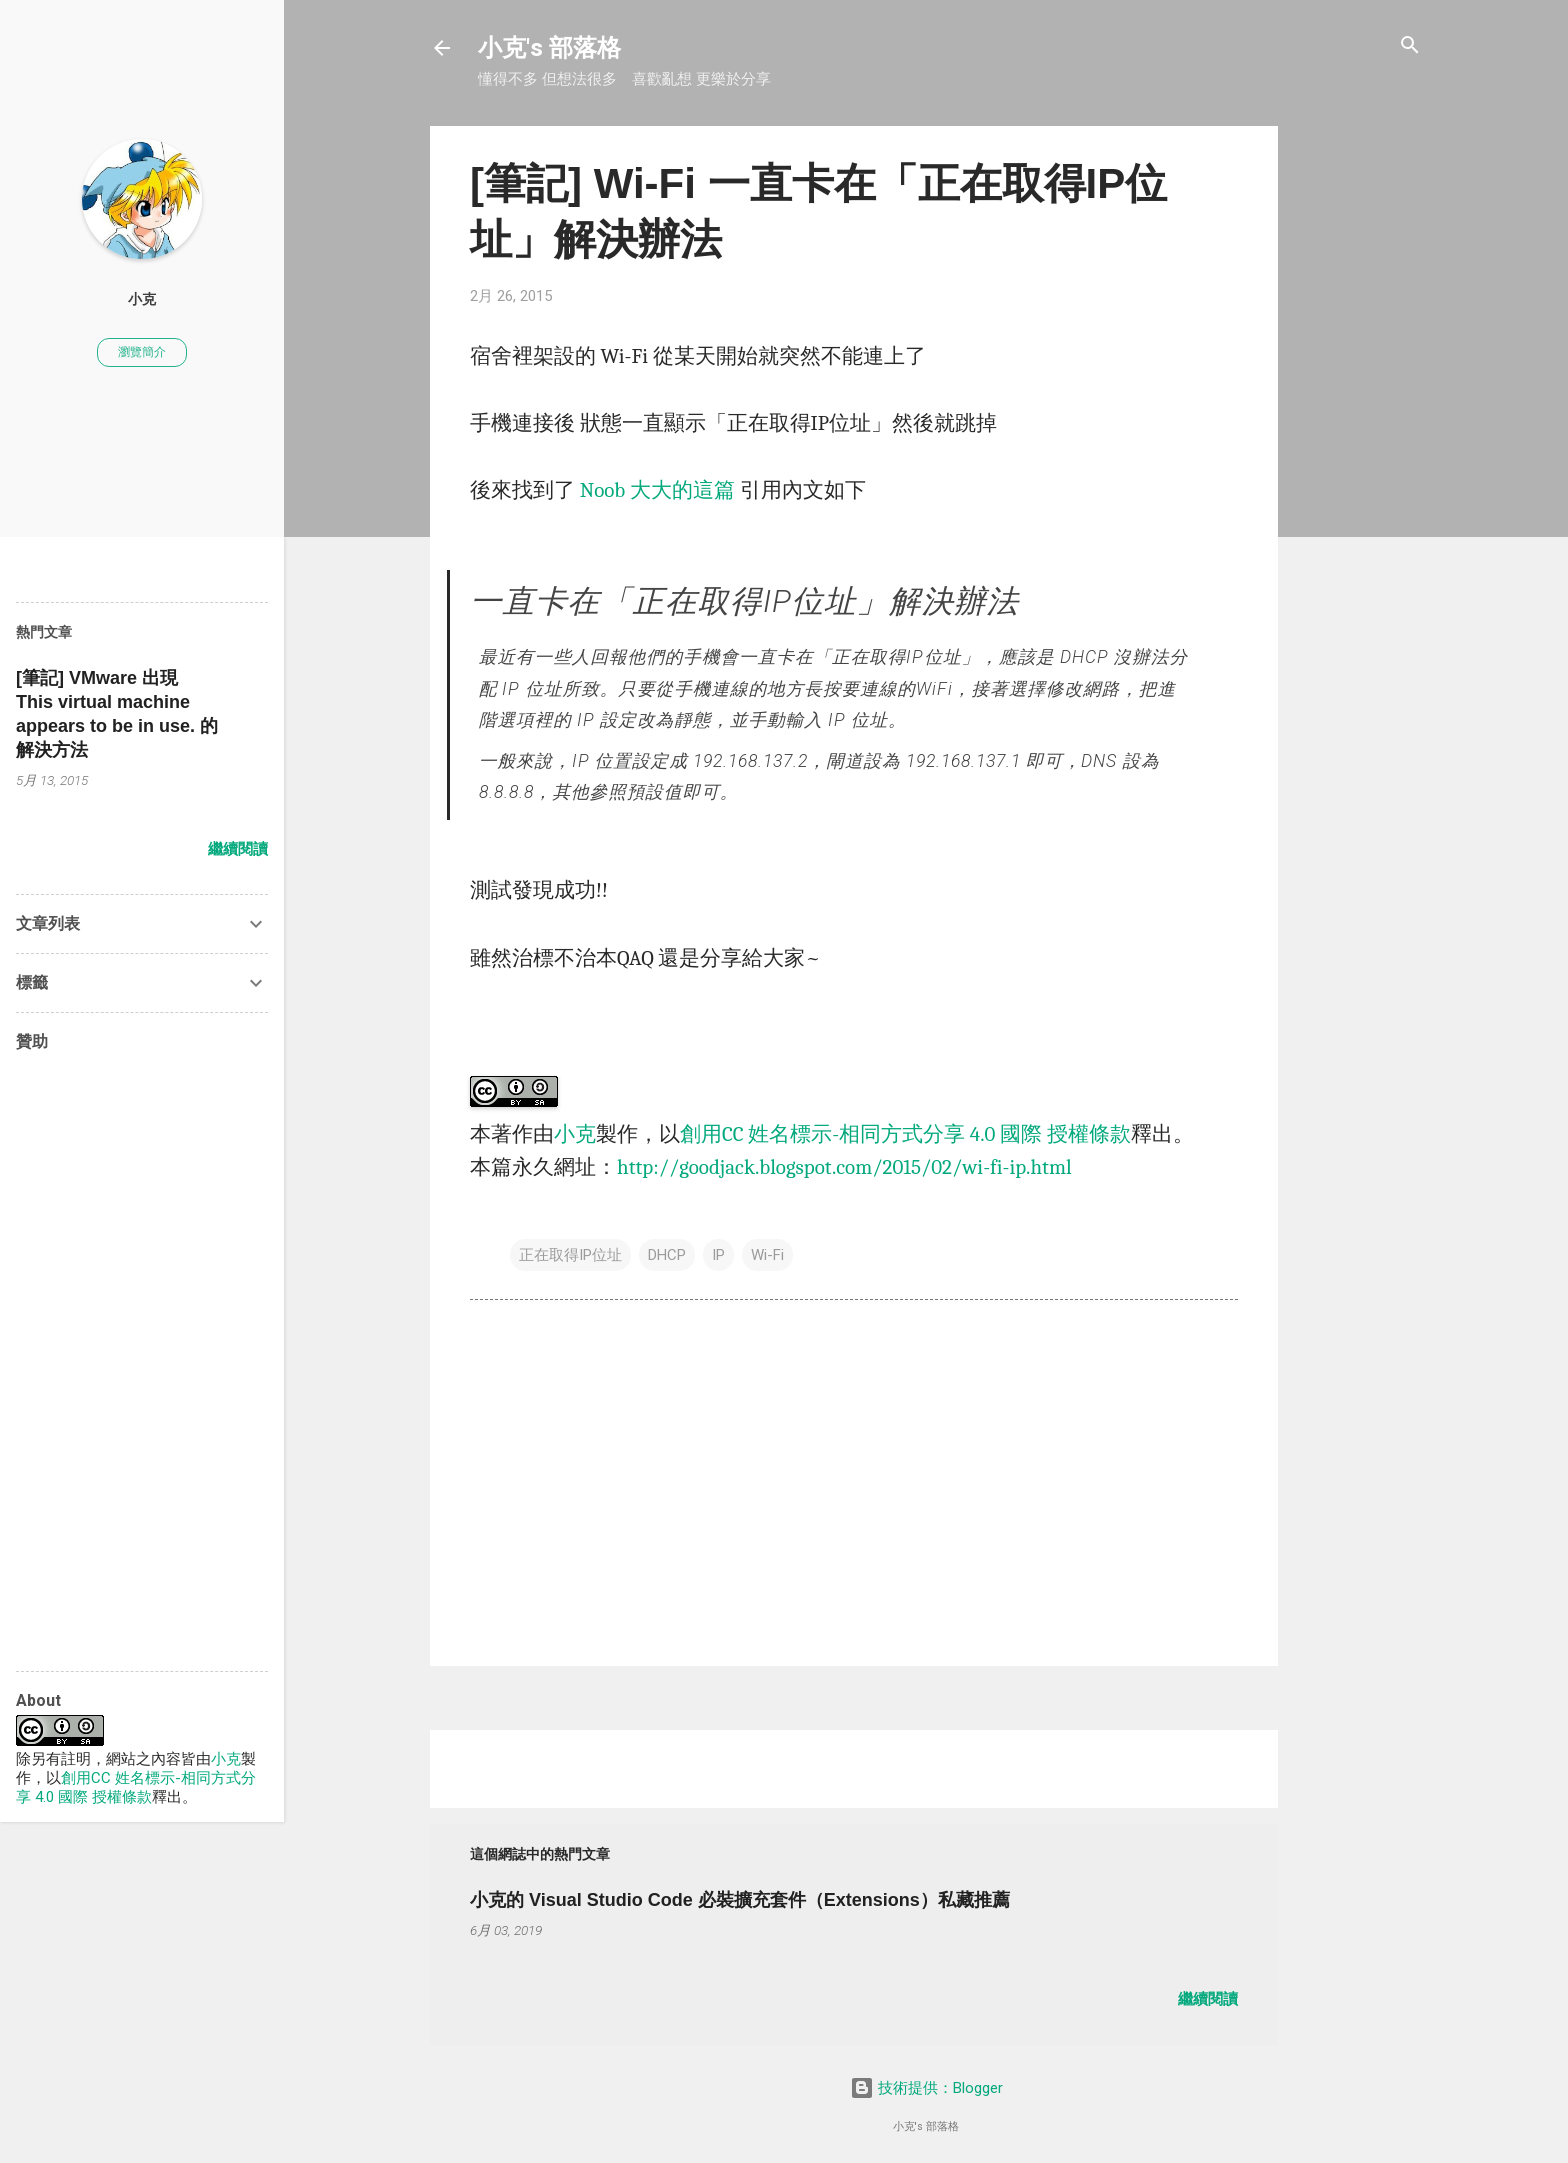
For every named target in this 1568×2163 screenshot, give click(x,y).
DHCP (667, 1255)
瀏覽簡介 (142, 352)
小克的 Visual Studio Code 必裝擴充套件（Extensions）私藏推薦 (740, 1900)
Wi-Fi (767, 1255)
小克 (575, 1134)
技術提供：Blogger (926, 2088)
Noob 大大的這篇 (657, 490)
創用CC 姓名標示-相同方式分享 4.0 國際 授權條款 (905, 1134)
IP (718, 1255)
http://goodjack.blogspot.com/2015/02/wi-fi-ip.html (844, 1167)
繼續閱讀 (1208, 1999)
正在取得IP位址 (570, 1255)
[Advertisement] (1358, 426)
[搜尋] (1410, 46)
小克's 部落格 (549, 48)
